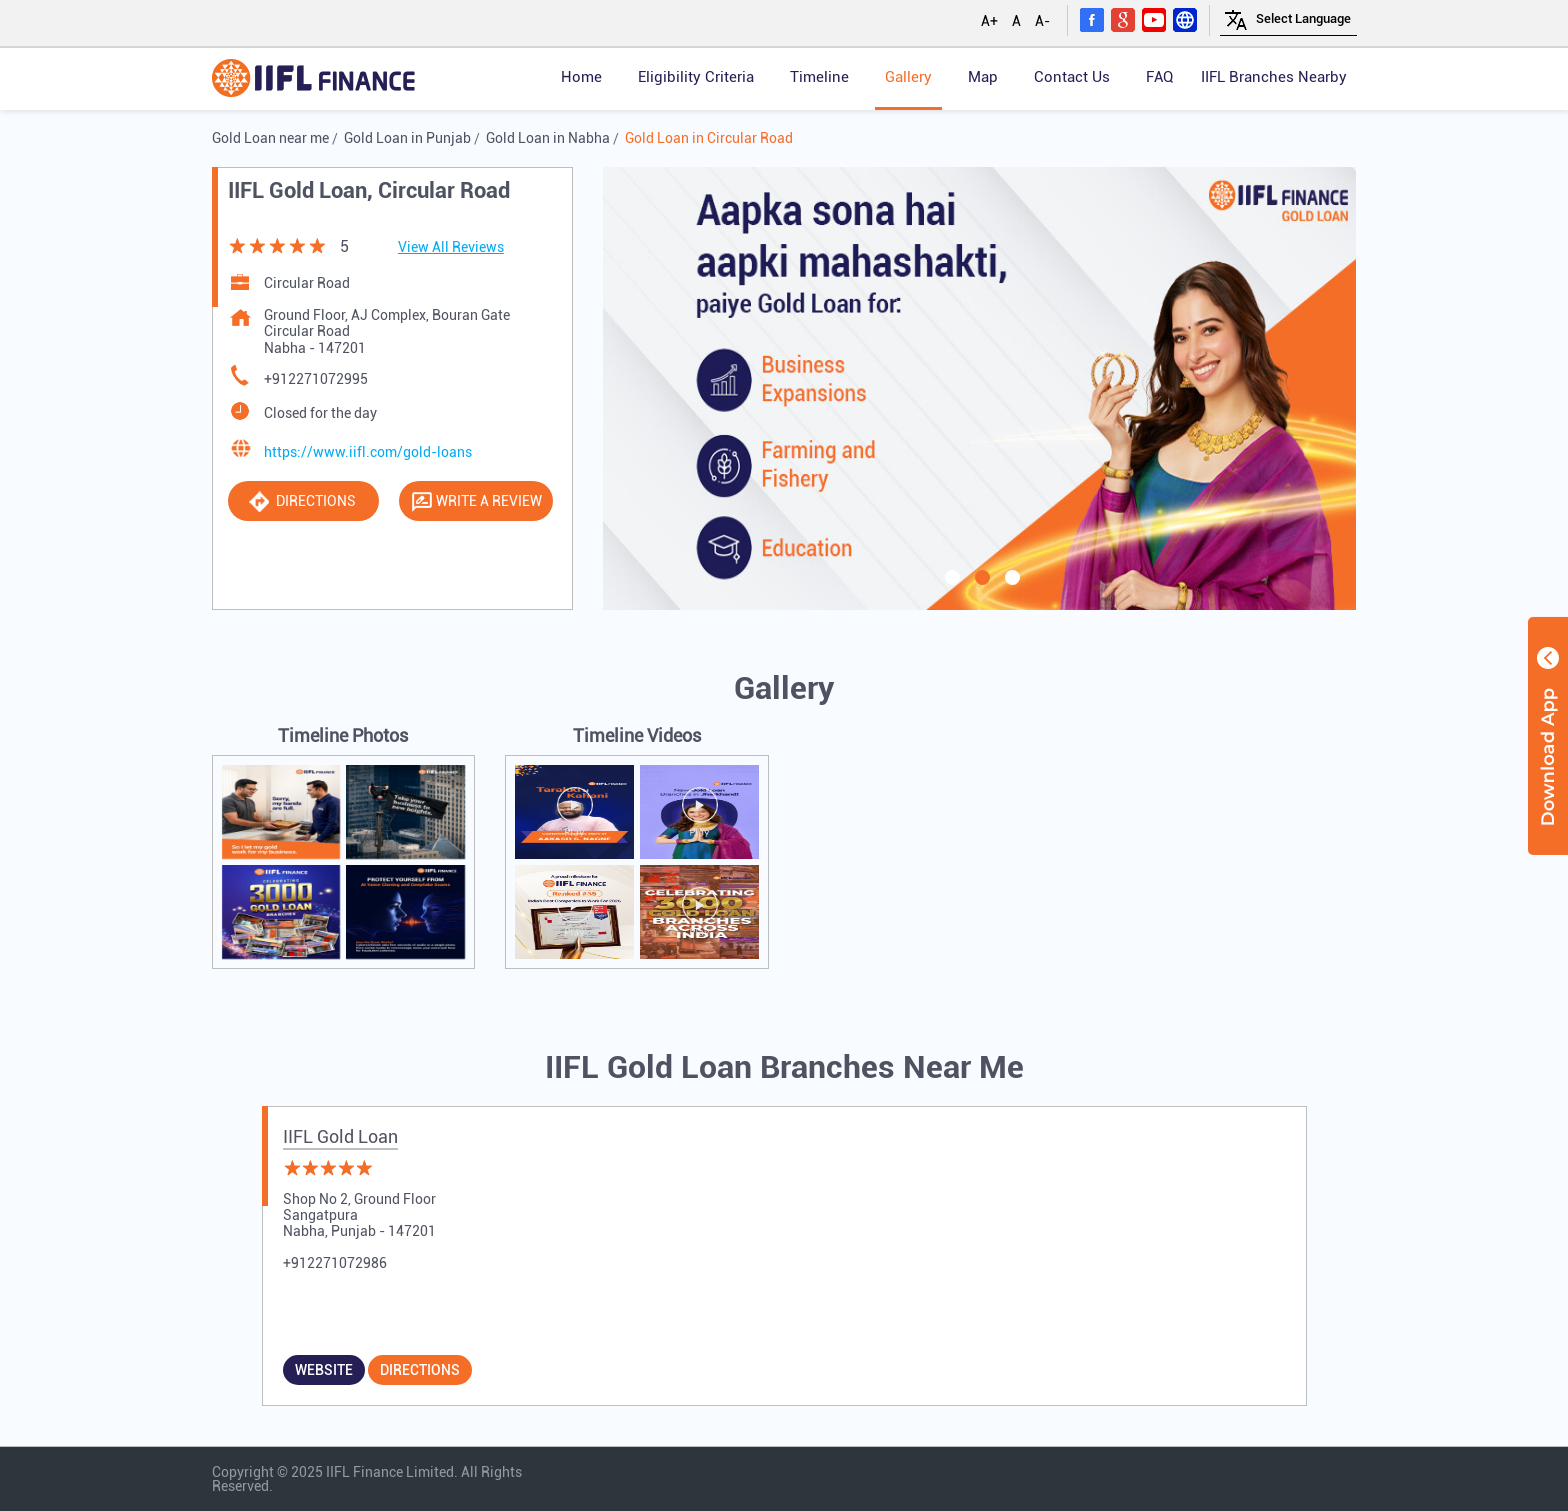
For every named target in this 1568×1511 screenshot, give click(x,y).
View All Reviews (451, 247)
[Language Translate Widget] (1303, 18)
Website (324, 1370)
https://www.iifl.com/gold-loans (368, 452)
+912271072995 (316, 379)
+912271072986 (335, 1263)
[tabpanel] (980, 388)
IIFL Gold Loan (340, 1136)
